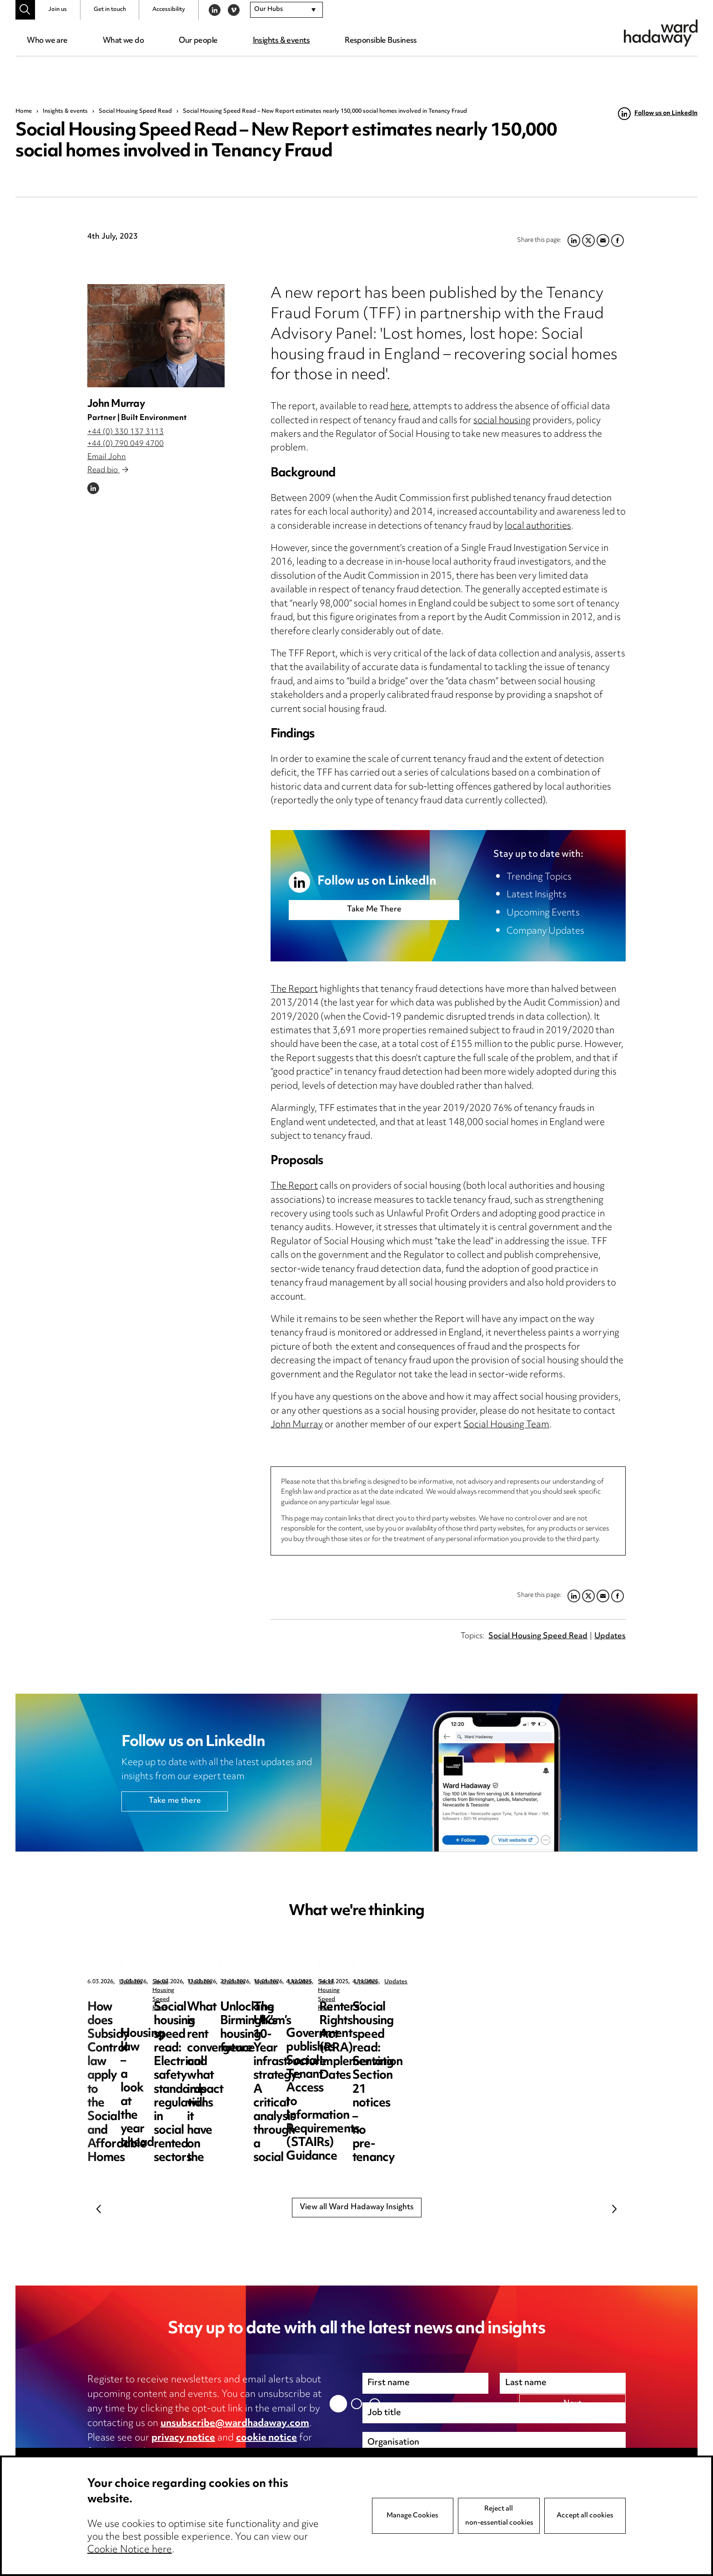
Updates (610, 1636)
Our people (198, 41)
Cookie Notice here (129, 2550)
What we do (123, 41)
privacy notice (183, 2438)
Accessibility (168, 9)
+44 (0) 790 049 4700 (125, 444)
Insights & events (281, 41)
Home (23, 111)
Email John (106, 457)
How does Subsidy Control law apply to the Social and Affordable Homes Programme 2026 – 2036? (156, 2028)
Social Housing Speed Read (135, 111)
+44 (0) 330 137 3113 (125, 432)
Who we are (47, 41)
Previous (98, 2209)
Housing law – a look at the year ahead (346, 2014)
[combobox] (286, 10)
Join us (57, 9)
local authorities (538, 526)
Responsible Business (381, 41)
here (399, 407)
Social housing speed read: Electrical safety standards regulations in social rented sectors (537, 2028)
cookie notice (266, 2438)
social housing (502, 421)
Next (614, 2209)
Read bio (107, 470)
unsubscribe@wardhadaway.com (235, 2424)
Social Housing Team (506, 1425)
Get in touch (110, 9)
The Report (294, 989)
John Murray (116, 404)
